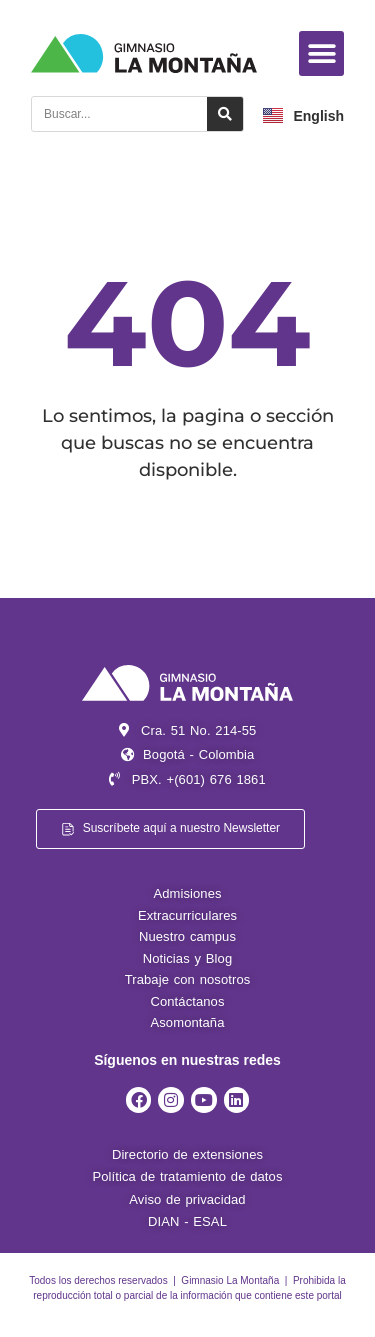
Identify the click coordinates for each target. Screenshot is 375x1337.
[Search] (225, 114)
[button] (321, 53)
